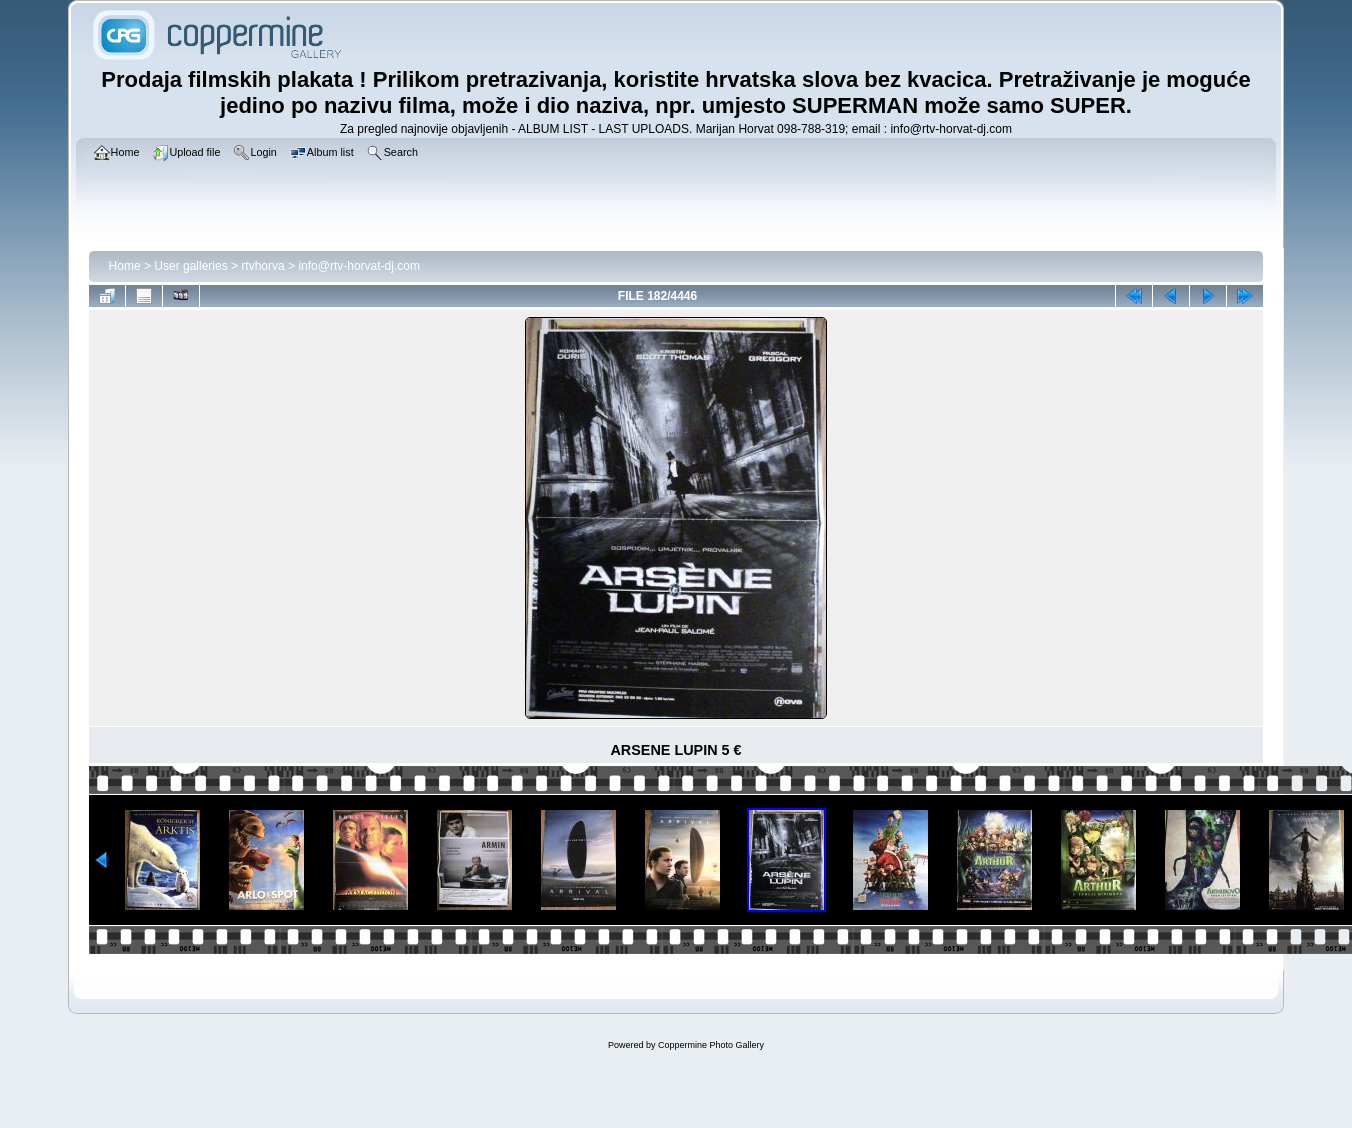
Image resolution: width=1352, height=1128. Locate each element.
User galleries (190, 266)
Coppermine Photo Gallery (711, 1045)
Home (125, 266)
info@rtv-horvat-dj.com (359, 266)
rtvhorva (262, 266)
